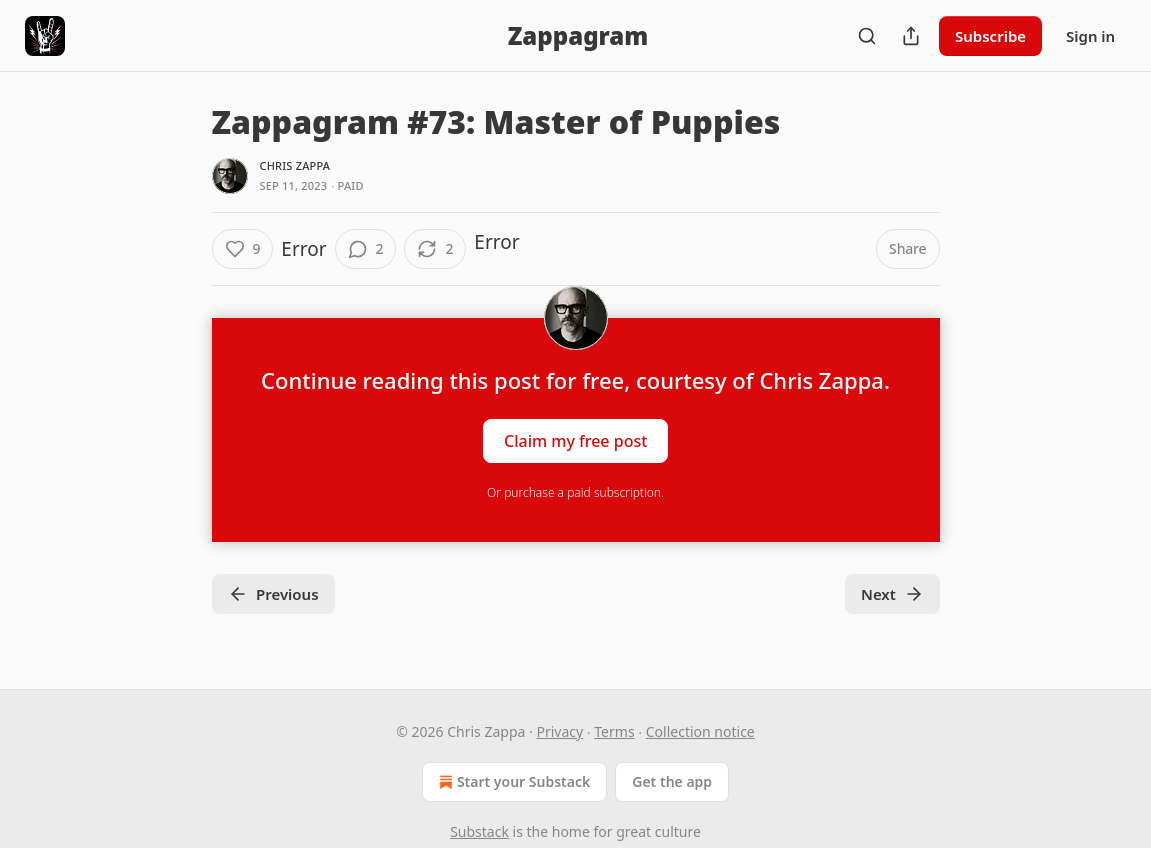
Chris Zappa (295, 165)
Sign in (1090, 36)
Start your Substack (512, 782)
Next (892, 594)
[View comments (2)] (366, 249)
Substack (479, 831)
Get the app (672, 781)
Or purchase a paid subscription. (575, 492)
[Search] (867, 36)
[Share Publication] (911, 36)
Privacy (559, 731)
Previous (273, 594)
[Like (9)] (243, 249)
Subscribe (990, 36)
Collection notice (700, 731)
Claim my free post (575, 441)
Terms (614, 731)
